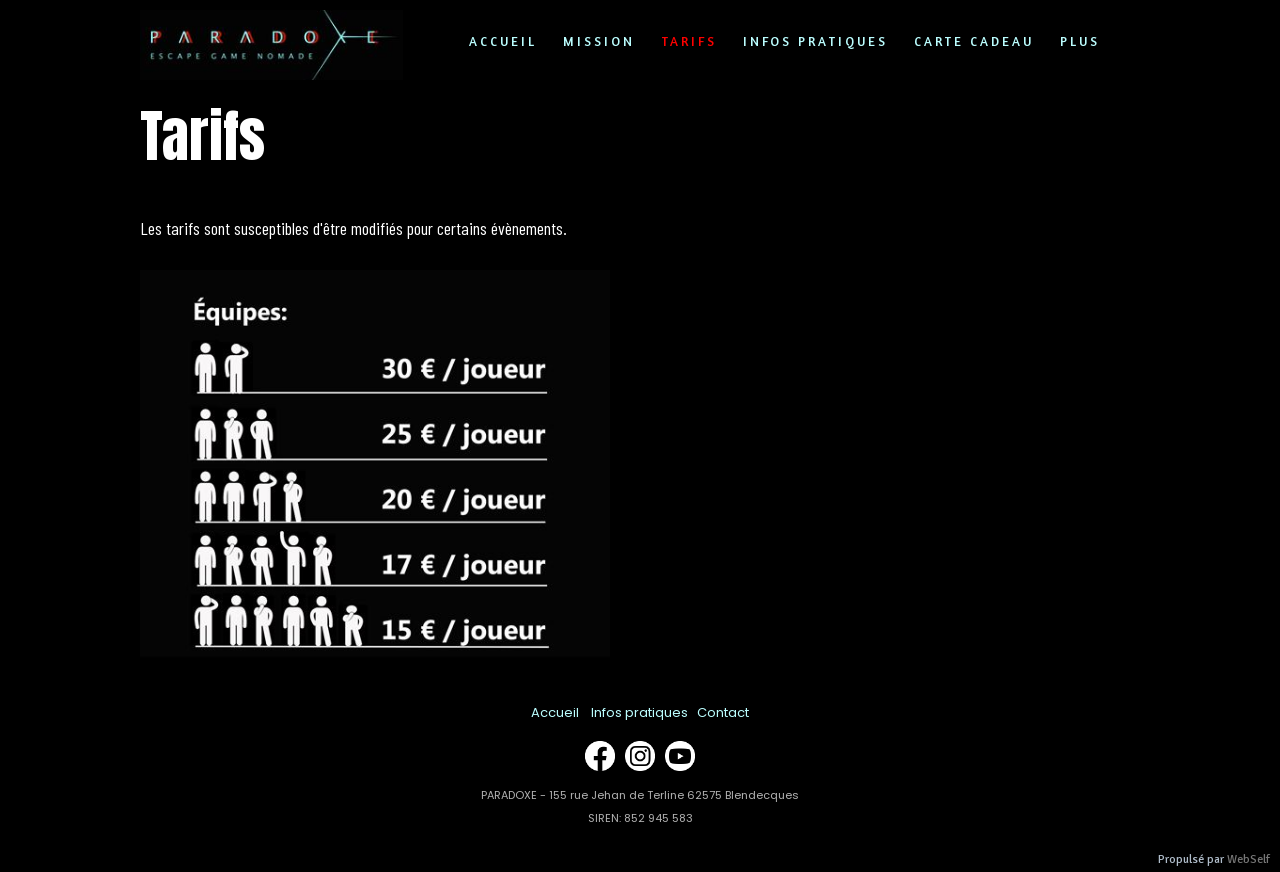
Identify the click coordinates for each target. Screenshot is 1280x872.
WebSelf (1248, 859)
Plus (1080, 41)
